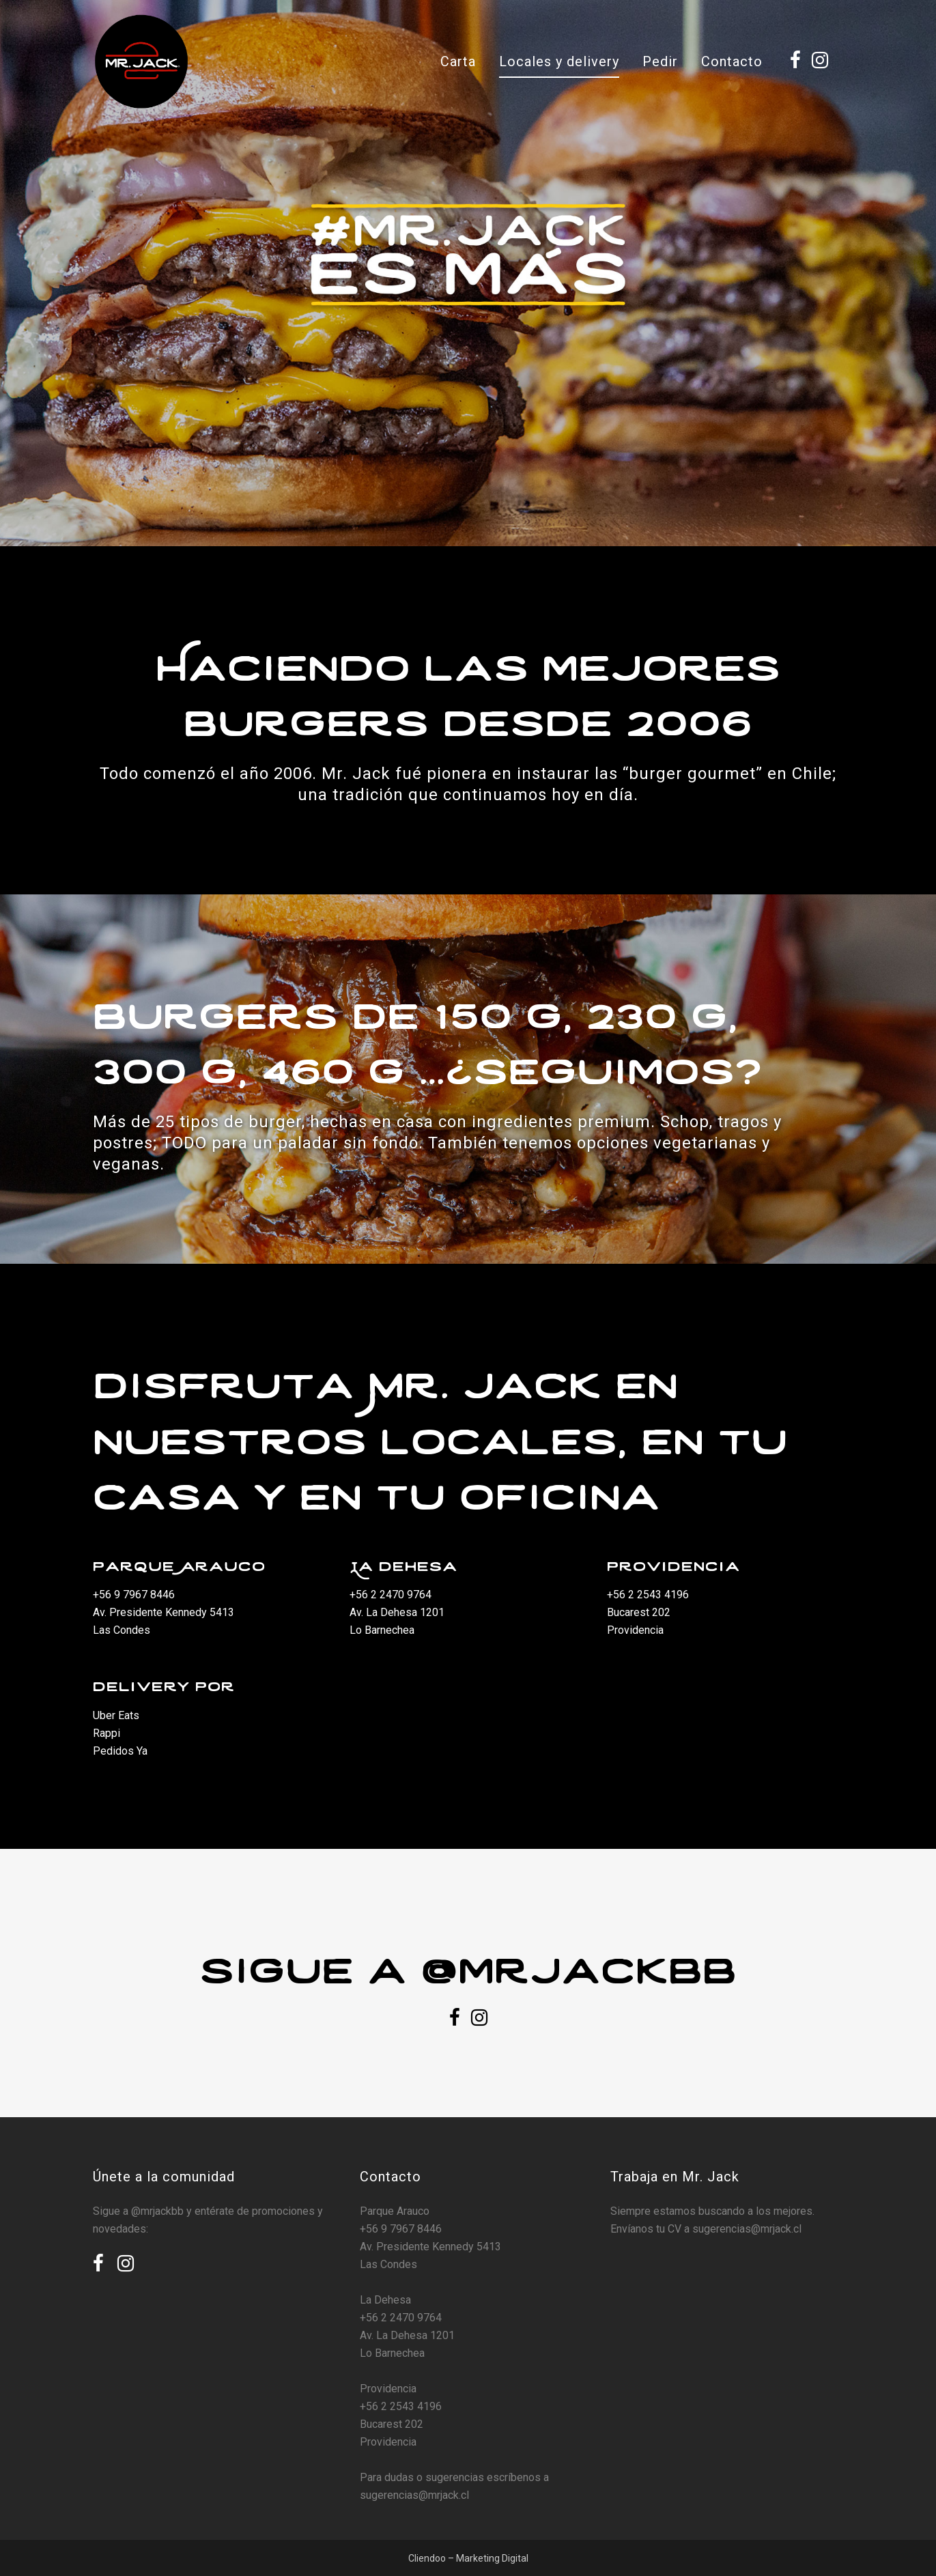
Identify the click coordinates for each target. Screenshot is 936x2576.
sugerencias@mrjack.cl (414, 2495)
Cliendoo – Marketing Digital (468, 2558)
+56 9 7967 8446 (134, 1594)
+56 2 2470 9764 (390, 1594)
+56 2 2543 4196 (648, 1594)
